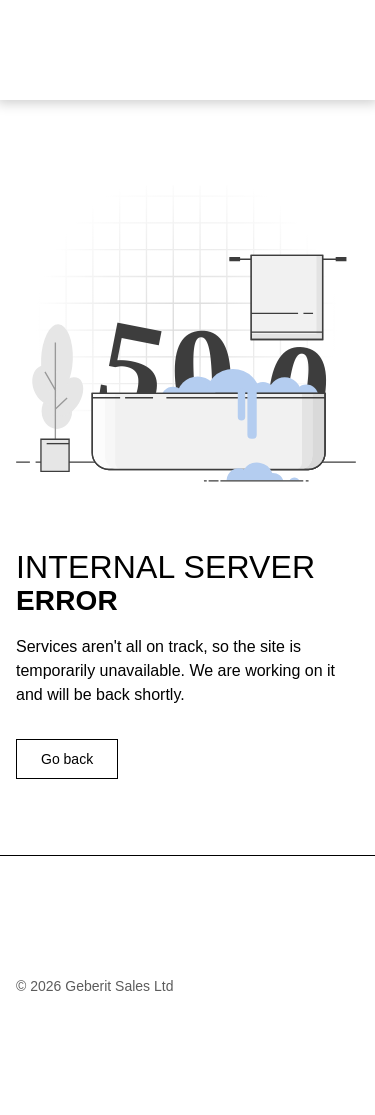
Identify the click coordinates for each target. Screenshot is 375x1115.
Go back (67, 759)
